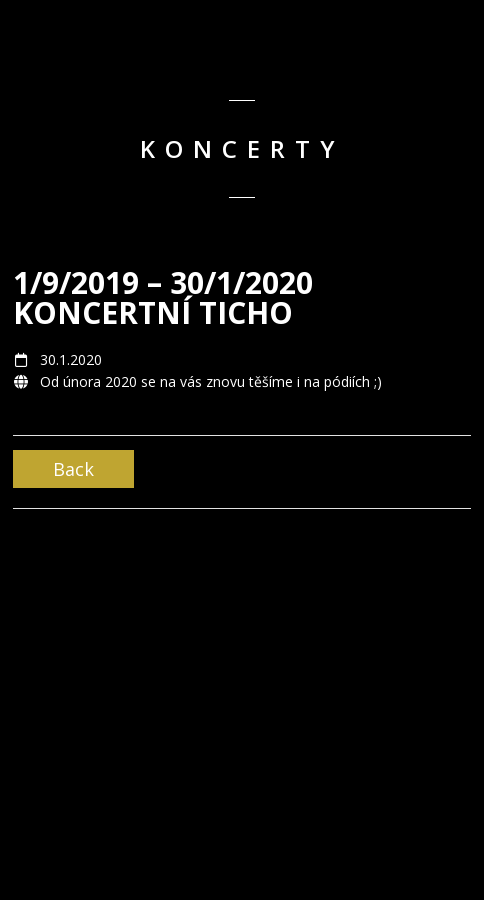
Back (73, 469)
